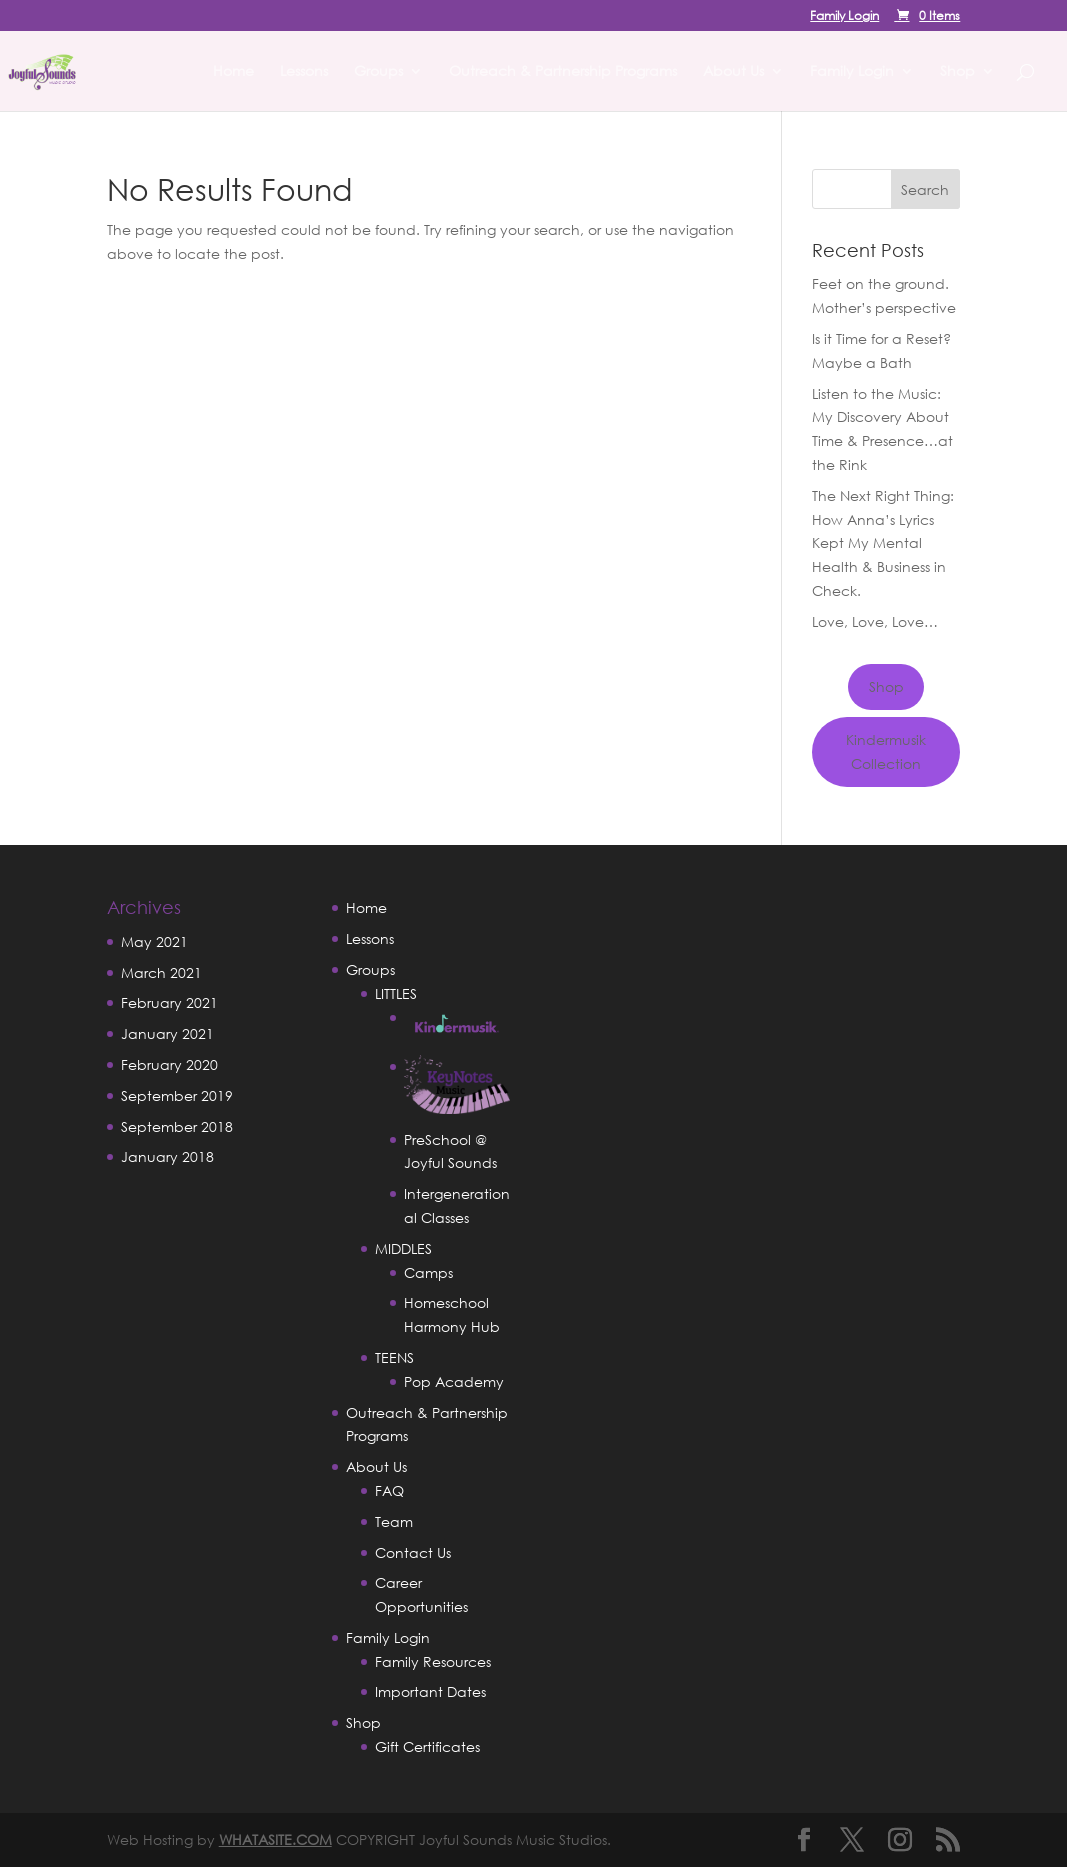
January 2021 (167, 1033)
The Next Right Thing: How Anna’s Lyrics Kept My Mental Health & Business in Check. (883, 543)
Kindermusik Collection (886, 751)
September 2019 (177, 1095)
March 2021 (161, 972)
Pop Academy (454, 1381)
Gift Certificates (427, 1746)
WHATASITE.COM (275, 1839)
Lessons (304, 72)
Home (233, 72)
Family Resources (433, 1661)
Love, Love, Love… (875, 621)
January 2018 (167, 1156)
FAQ (389, 1490)
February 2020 (169, 1064)
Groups (378, 72)
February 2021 (169, 1002)
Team (394, 1521)
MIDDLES (403, 1248)
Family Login (844, 17)
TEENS (394, 1357)
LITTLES (396, 993)
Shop (957, 72)
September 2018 (177, 1126)
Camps (428, 1272)
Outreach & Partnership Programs (563, 72)
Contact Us (413, 1552)
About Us (733, 72)
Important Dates (430, 1691)
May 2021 (154, 941)
